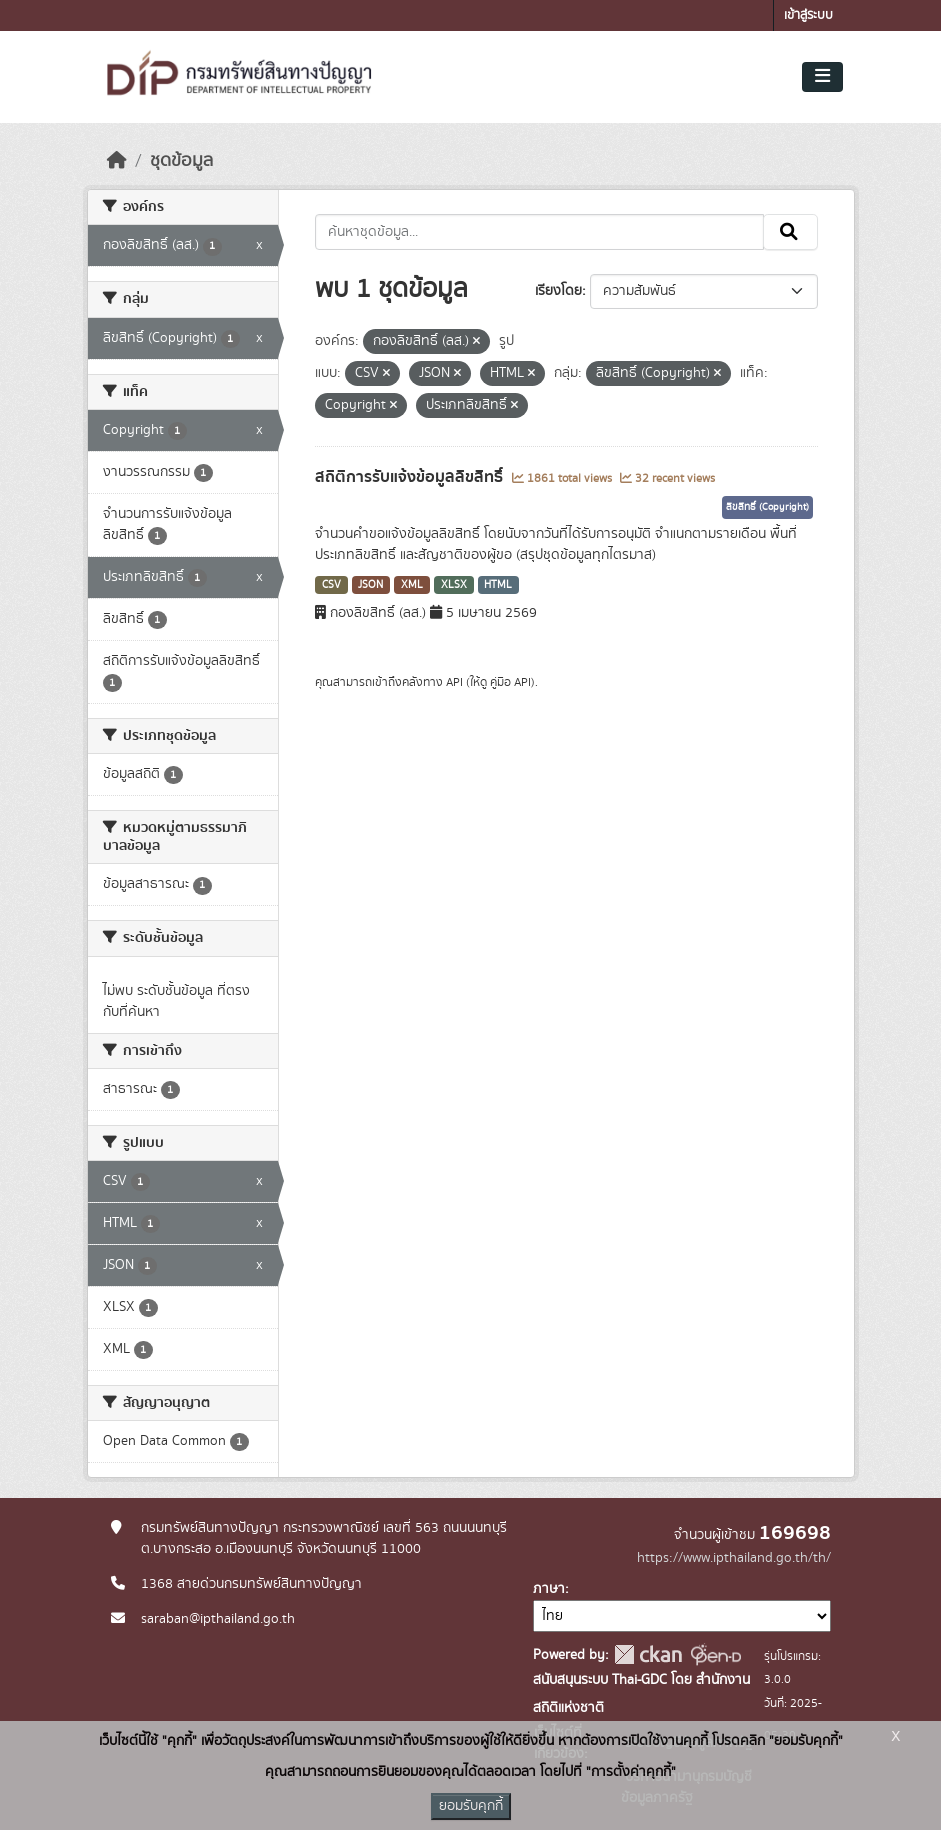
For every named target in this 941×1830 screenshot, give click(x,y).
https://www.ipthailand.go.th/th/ (734, 1558)
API (454, 682)
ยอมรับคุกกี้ (471, 1806)
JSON (370, 585)
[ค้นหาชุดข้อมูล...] (539, 232)
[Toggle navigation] (822, 77)
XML (412, 585)
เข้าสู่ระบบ (808, 15)
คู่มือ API (510, 682)
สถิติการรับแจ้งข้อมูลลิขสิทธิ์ (411, 477)
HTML (498, 585)
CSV (331, 585)
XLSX (454, 585)
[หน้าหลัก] (117, 161)
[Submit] (790, 232)
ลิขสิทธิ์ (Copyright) (767, 507)
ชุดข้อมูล (181, 161)
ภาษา (549, 1589)
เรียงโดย (558, 291)
